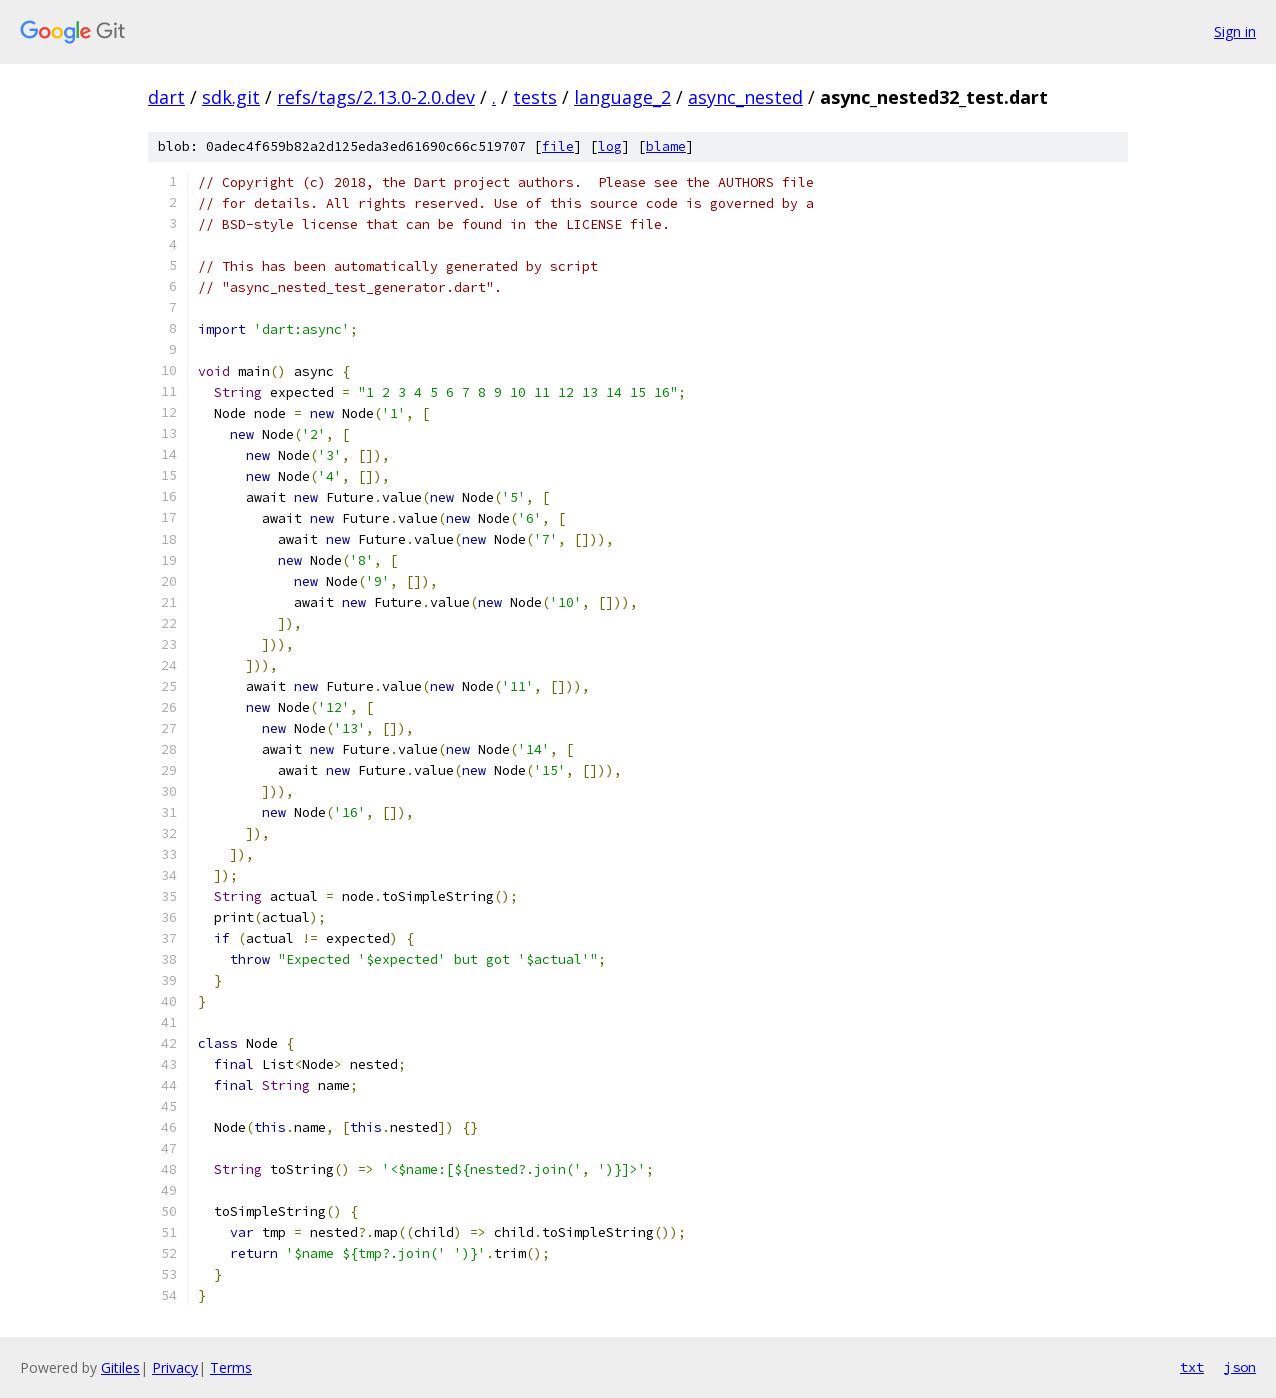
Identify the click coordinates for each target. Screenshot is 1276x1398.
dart (166, 97)
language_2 (622, 97)
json (1240, 1367)
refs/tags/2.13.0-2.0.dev (376, 97)
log (610, 146)
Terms (231, 1367)
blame (666, 146)
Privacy (175, 1367)
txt (1192, 1367)
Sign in (1235, 31)
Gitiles (120, 1367)
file (558, 146)
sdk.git (231, 97)
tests (535, 97)
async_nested (745, 97)
